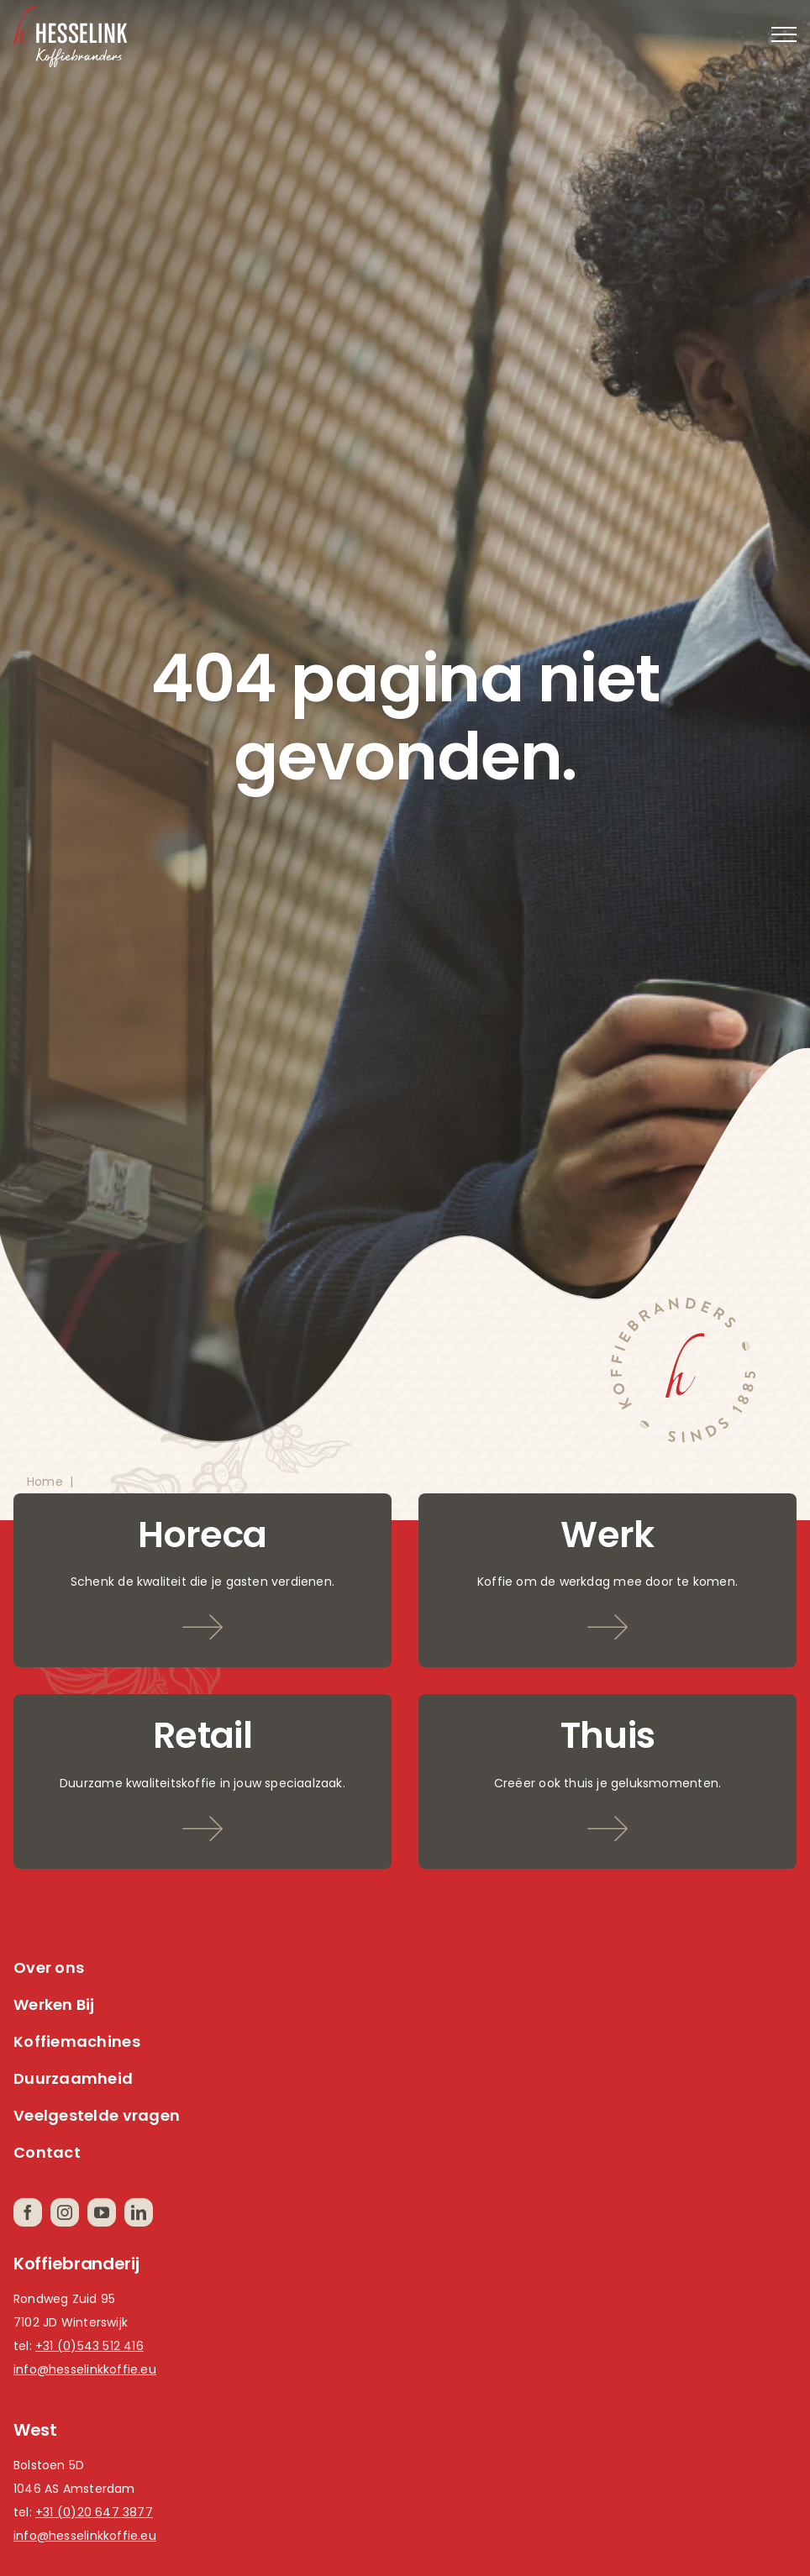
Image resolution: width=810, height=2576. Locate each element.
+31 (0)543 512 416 (89, 2345)
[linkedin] (138, 2212)
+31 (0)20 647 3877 (94, 2512)
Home (45, 1481)
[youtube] (101, 2212)
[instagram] (64, 2212)
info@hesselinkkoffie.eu (84, 2369)
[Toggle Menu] (784, 34)
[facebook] (27, 2212)
